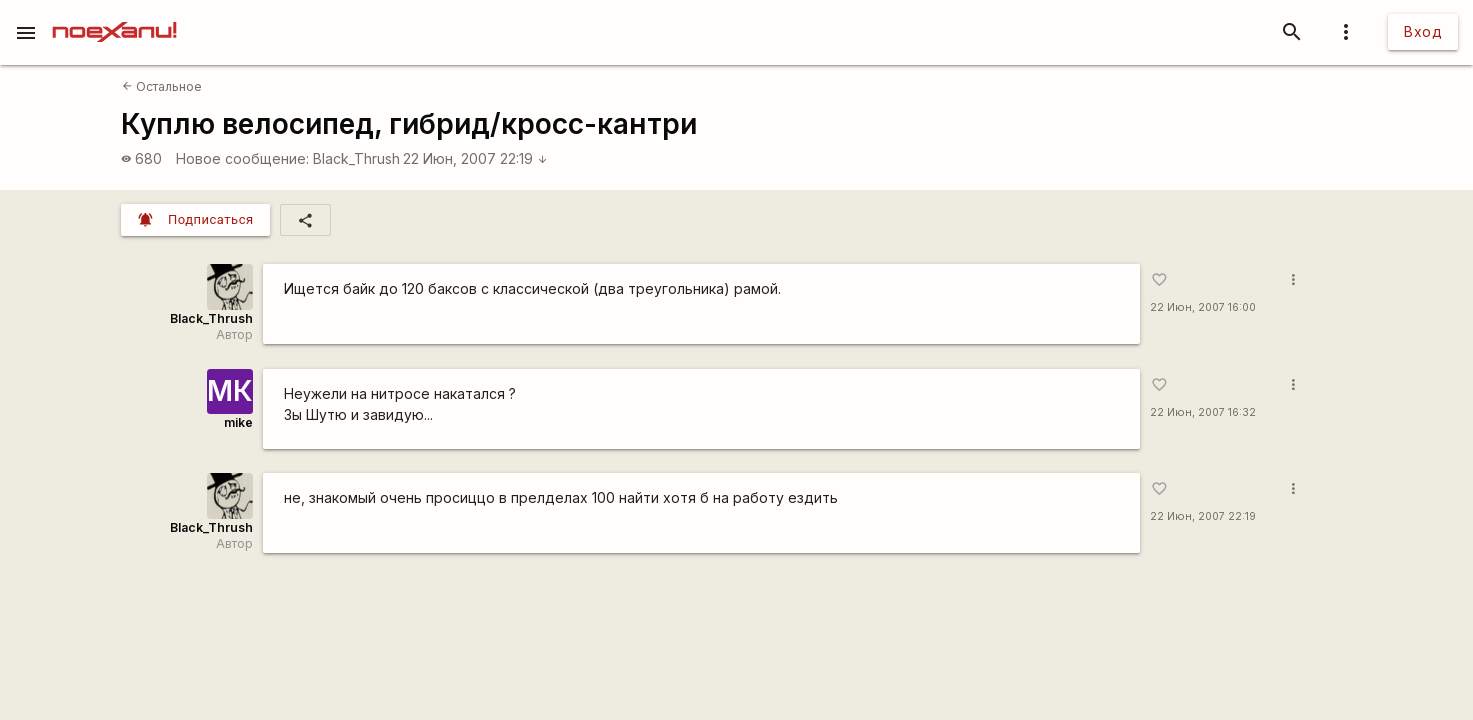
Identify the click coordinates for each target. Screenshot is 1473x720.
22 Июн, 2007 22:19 (475, 158)
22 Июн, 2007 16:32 (1203, 412)
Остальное (162, 86)
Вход (1423, 31)
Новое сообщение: (242, 158)
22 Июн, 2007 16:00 (1203, 307)
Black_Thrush (356, 158)
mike (238, 422)
